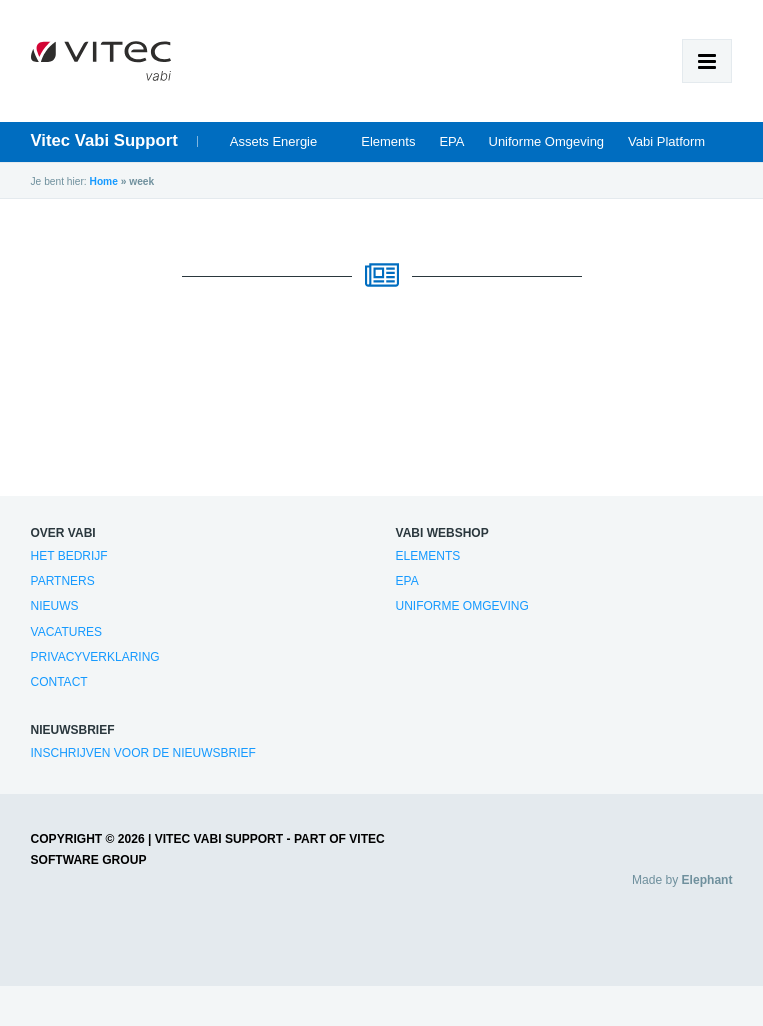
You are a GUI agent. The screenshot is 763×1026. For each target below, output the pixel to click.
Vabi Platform (666, 141)
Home (104, 181)
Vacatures (67, 632)
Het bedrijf (69, 556)
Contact (59, 682)
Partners (63, 581)
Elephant (707, 880)
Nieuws (55, 606)
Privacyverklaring (95, 657)
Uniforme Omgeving (547, 141)
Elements (388, 141)
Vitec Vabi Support (104, 140)
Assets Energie (273, 141)
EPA (451, 141)
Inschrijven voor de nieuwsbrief (143, 753)
